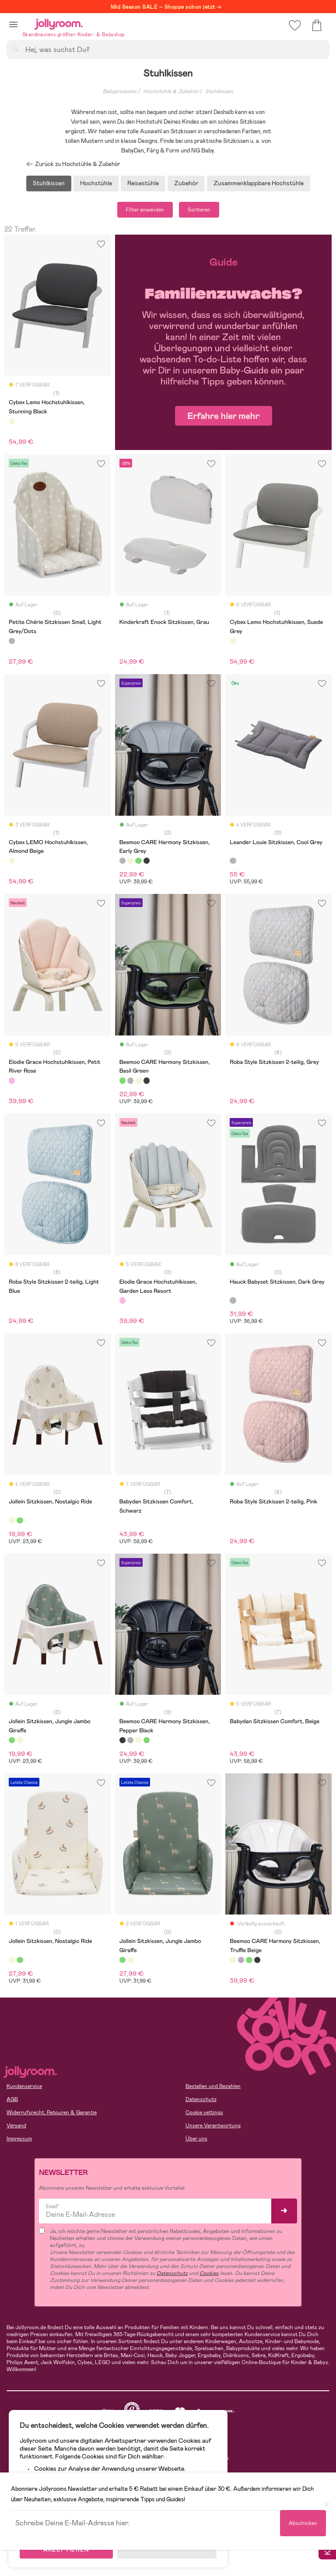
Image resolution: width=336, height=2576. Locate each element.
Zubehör (186, 183)
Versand (16, 2125)
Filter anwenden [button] (145, 209)
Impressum (19, 2138)
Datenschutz (201, 2099)
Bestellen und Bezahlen (213, 2086)
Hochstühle (96, 183)
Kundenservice (24, 2086)
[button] (13, 24)
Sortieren (199, 209)
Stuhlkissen (219, 91)
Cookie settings (204, 2112)
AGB (12, 2099)
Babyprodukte (119, 91)
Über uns (196, 2138)
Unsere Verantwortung (213, 2125)
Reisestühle (143, 183)
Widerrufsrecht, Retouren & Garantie (52, 2112)
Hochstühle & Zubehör (171, 91)
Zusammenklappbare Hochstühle (259, 183)
